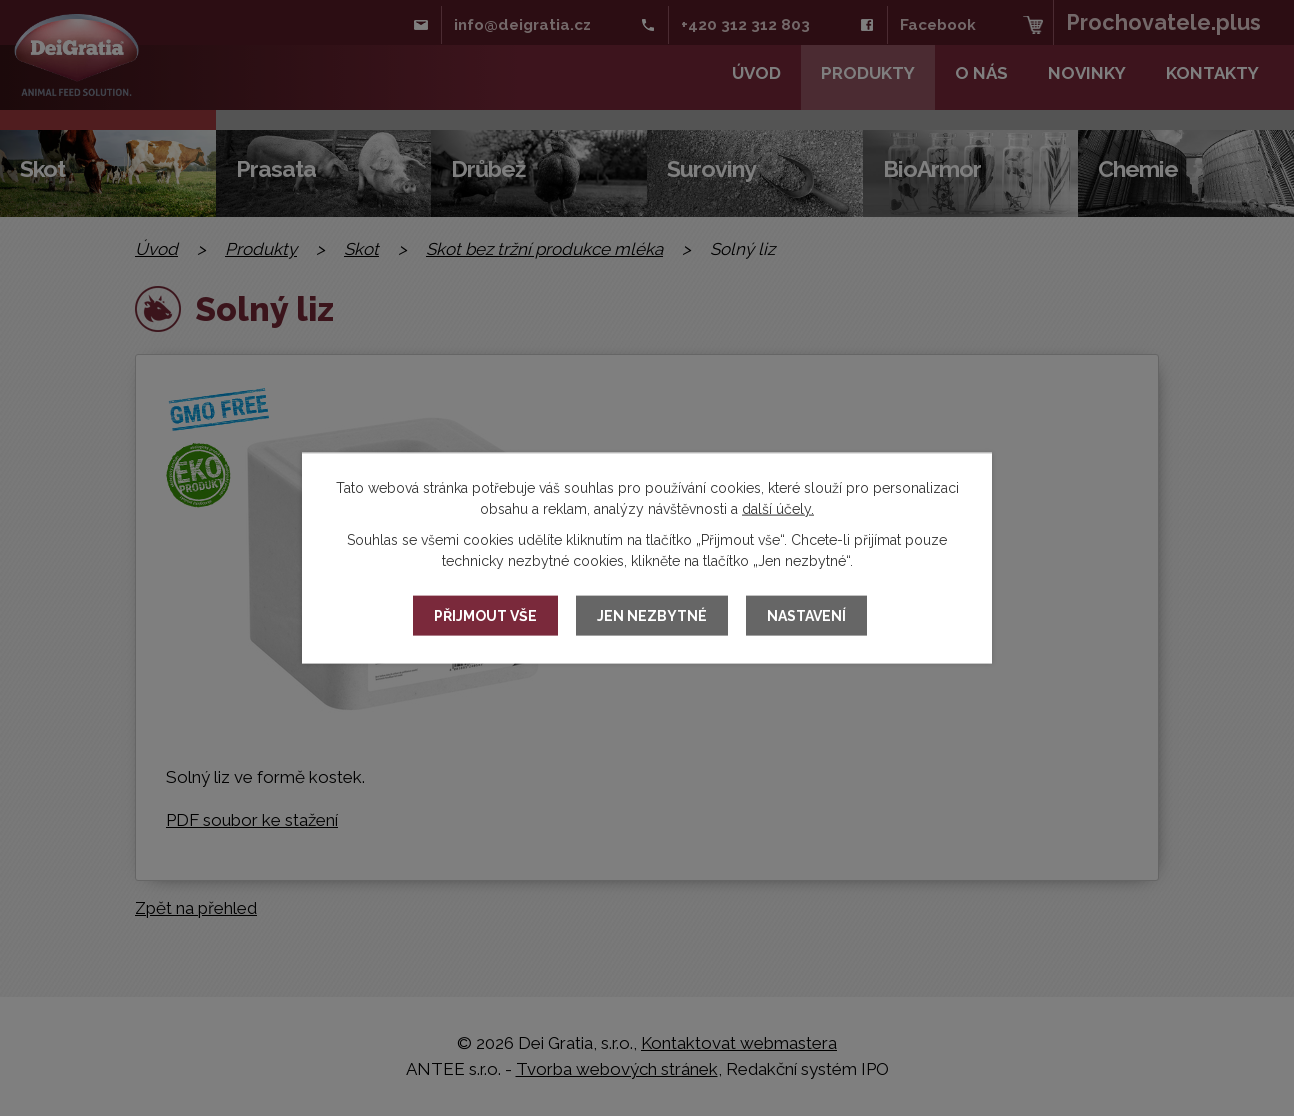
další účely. (778, 509)
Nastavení (806, 616)
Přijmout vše (485, 616)
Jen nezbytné (652, 616)
